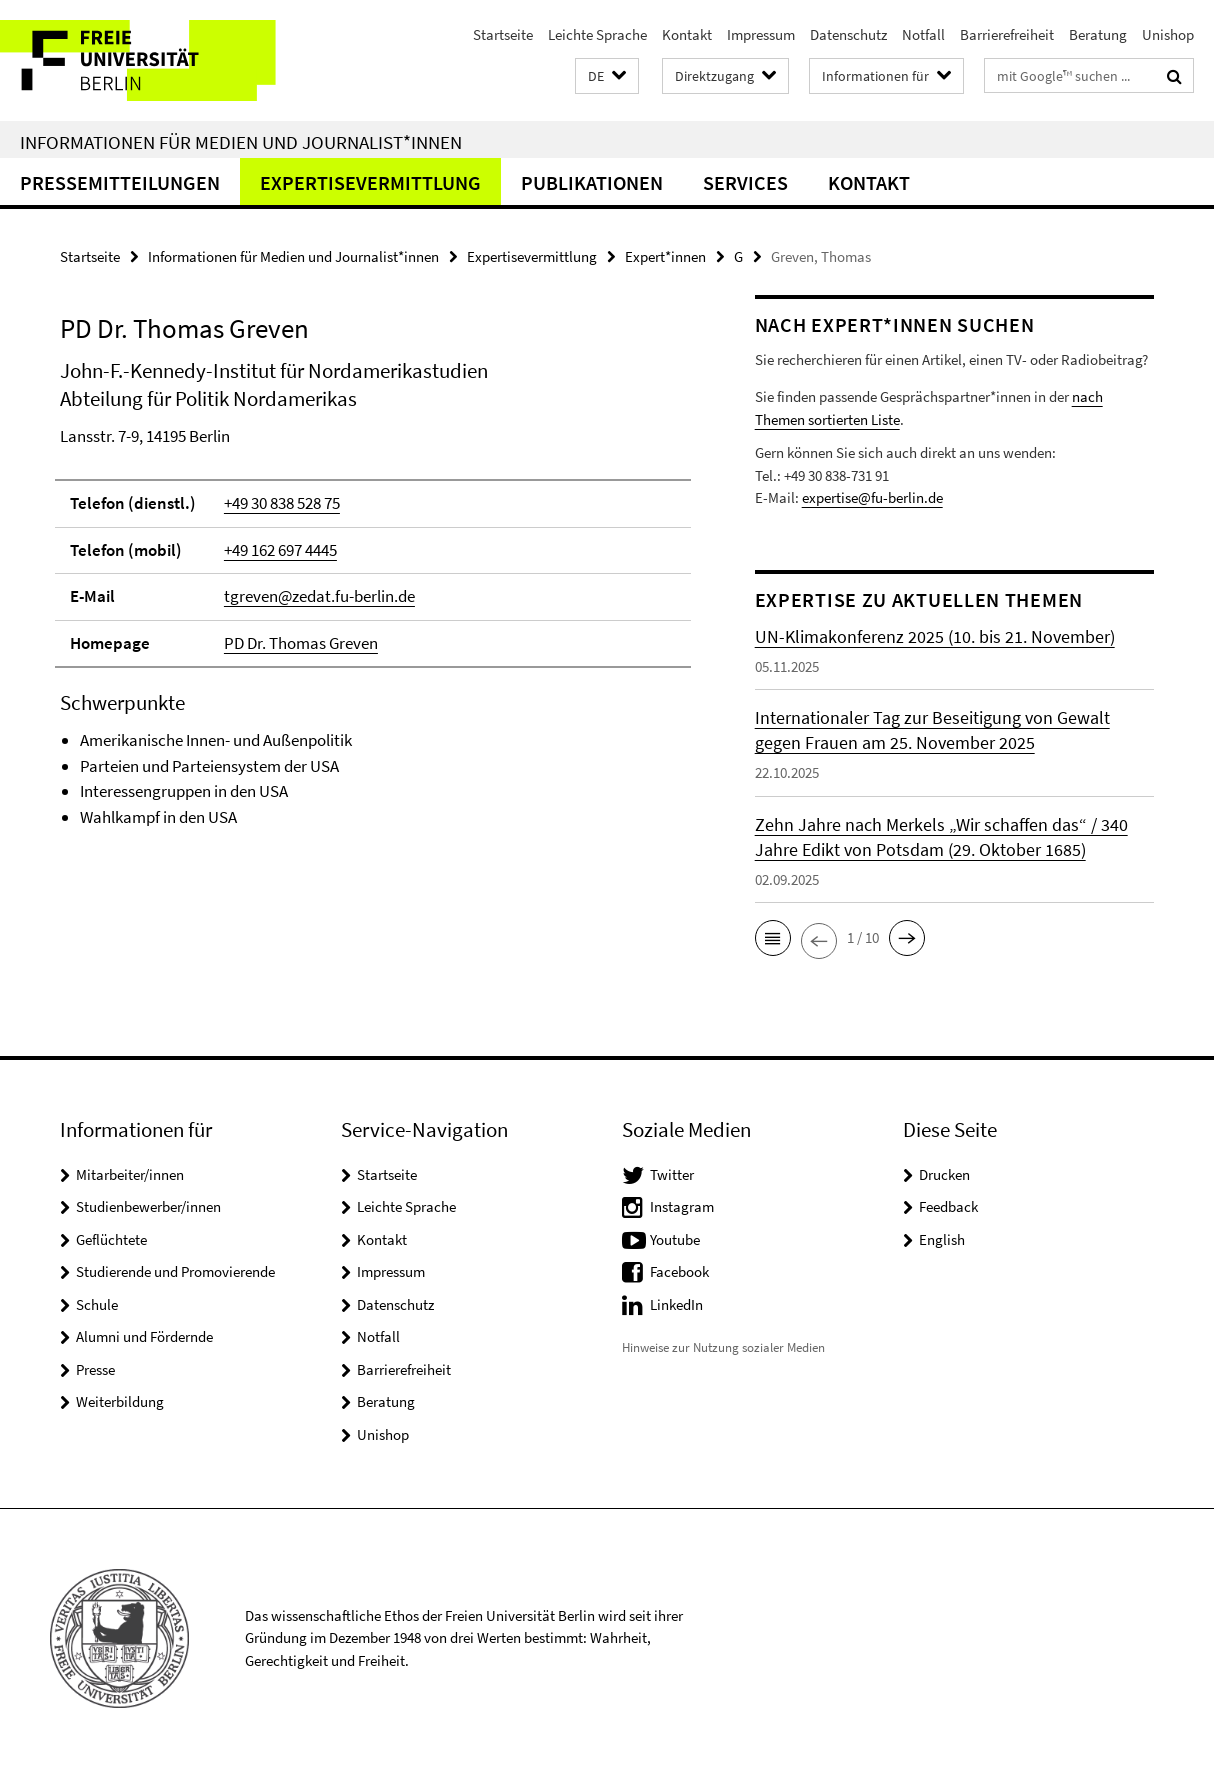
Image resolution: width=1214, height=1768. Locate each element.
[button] (607, 76)
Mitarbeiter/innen (130, 1174)
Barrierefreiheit (1007, 34)
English (942, 1239)
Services (745, 182)
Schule (97, 1304)
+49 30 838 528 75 (282, 503)
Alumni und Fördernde (144, 1336)
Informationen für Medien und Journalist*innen (241, 142)
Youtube (675, 1239)
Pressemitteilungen (120, 182)
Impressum (761, 34)
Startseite (503, 34)
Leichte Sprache (597, 34)
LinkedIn (676, 1304)
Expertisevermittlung (370, 182)
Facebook (679, 1271)
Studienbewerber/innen (148, 1206)
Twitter (672, 1174)
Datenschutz (848, 34)
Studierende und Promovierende (175, 1271)
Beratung (1098, 34)
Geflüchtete (111, 1239)
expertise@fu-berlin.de (872, 497)
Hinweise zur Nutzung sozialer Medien (723, 1347)
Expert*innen (665, 256)
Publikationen (592, 182)
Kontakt (687, 34)
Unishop (1168, 34)
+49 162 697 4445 (280, 550)
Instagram (682, 1206)
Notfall (923, 34)
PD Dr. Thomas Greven (301, 643)
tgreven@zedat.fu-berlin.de (319, 596)
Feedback (948, 1206)
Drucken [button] (944, 1174)
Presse (95, 1369)
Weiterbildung (120, 1401)
